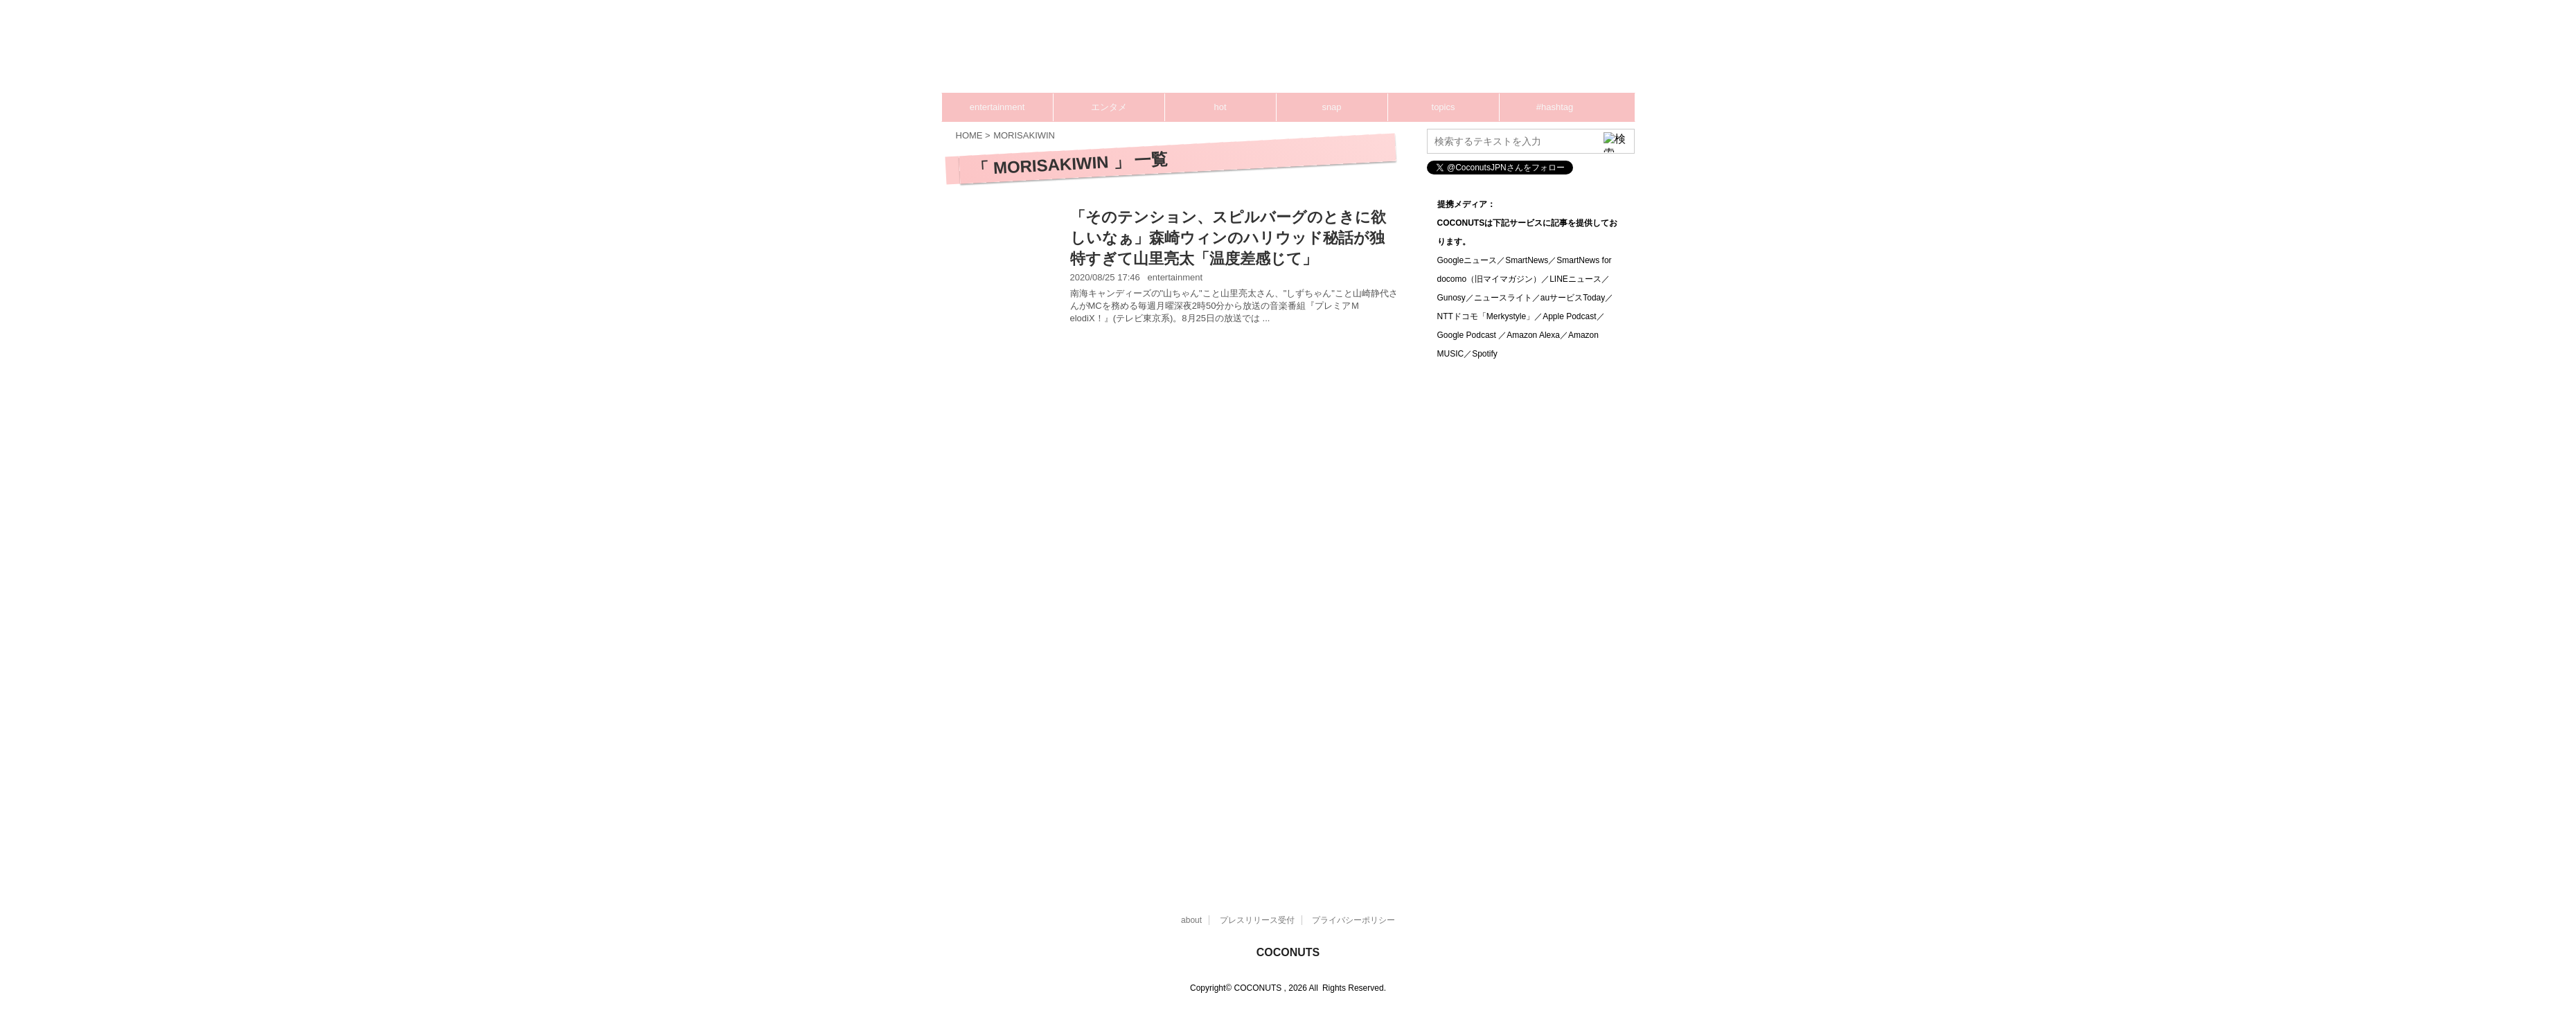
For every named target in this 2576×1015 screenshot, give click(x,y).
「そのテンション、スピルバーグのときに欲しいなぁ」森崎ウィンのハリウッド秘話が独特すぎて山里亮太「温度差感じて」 (1228, 237)
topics (1443, 107)
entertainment (997, 107)
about (1191, 920)
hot (1220, 107)
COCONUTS (1288, 952)
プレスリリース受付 (1257, 920)
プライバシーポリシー (1353, 920)
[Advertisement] (1371, 52)
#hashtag (1555, 107)
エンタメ (1109, 107)
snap (1331, 107)
